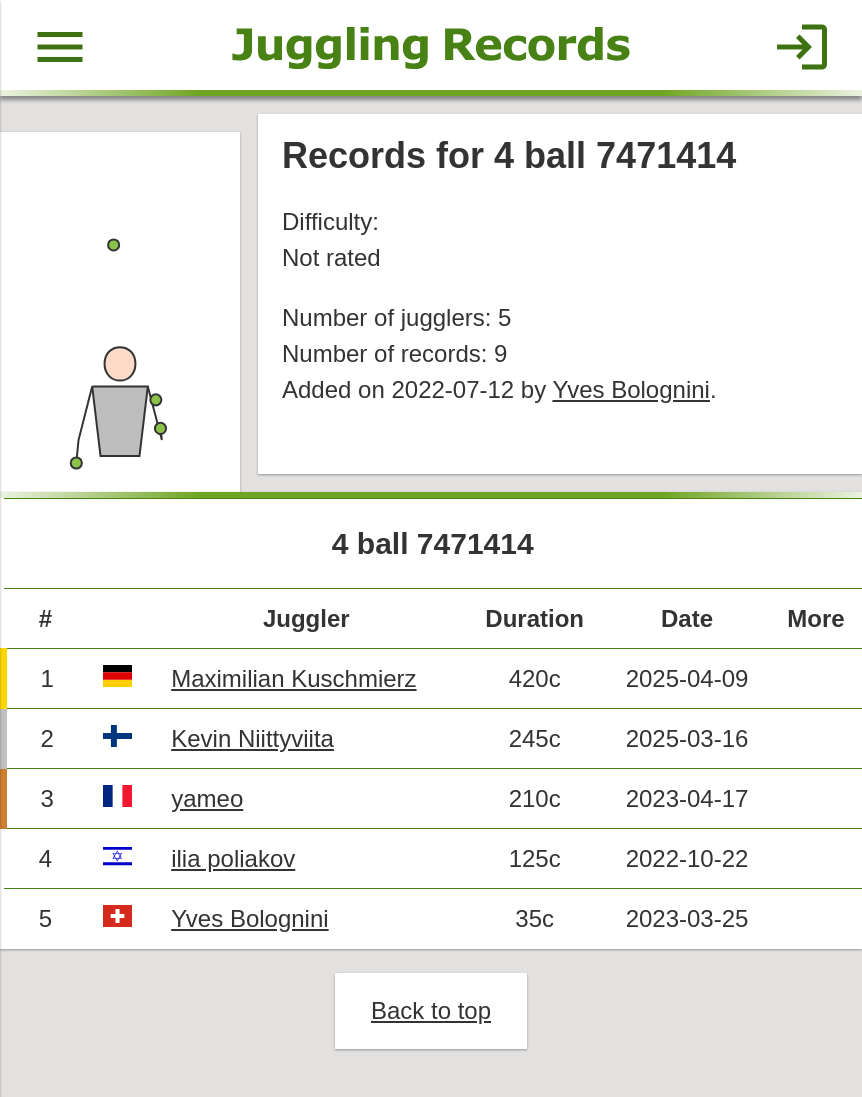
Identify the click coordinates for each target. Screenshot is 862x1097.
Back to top (431, 1010)
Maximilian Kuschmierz (293, 678)
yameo (207, 798)
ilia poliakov (233, 858)
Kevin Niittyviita (252, 738)
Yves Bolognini (630, 389)
